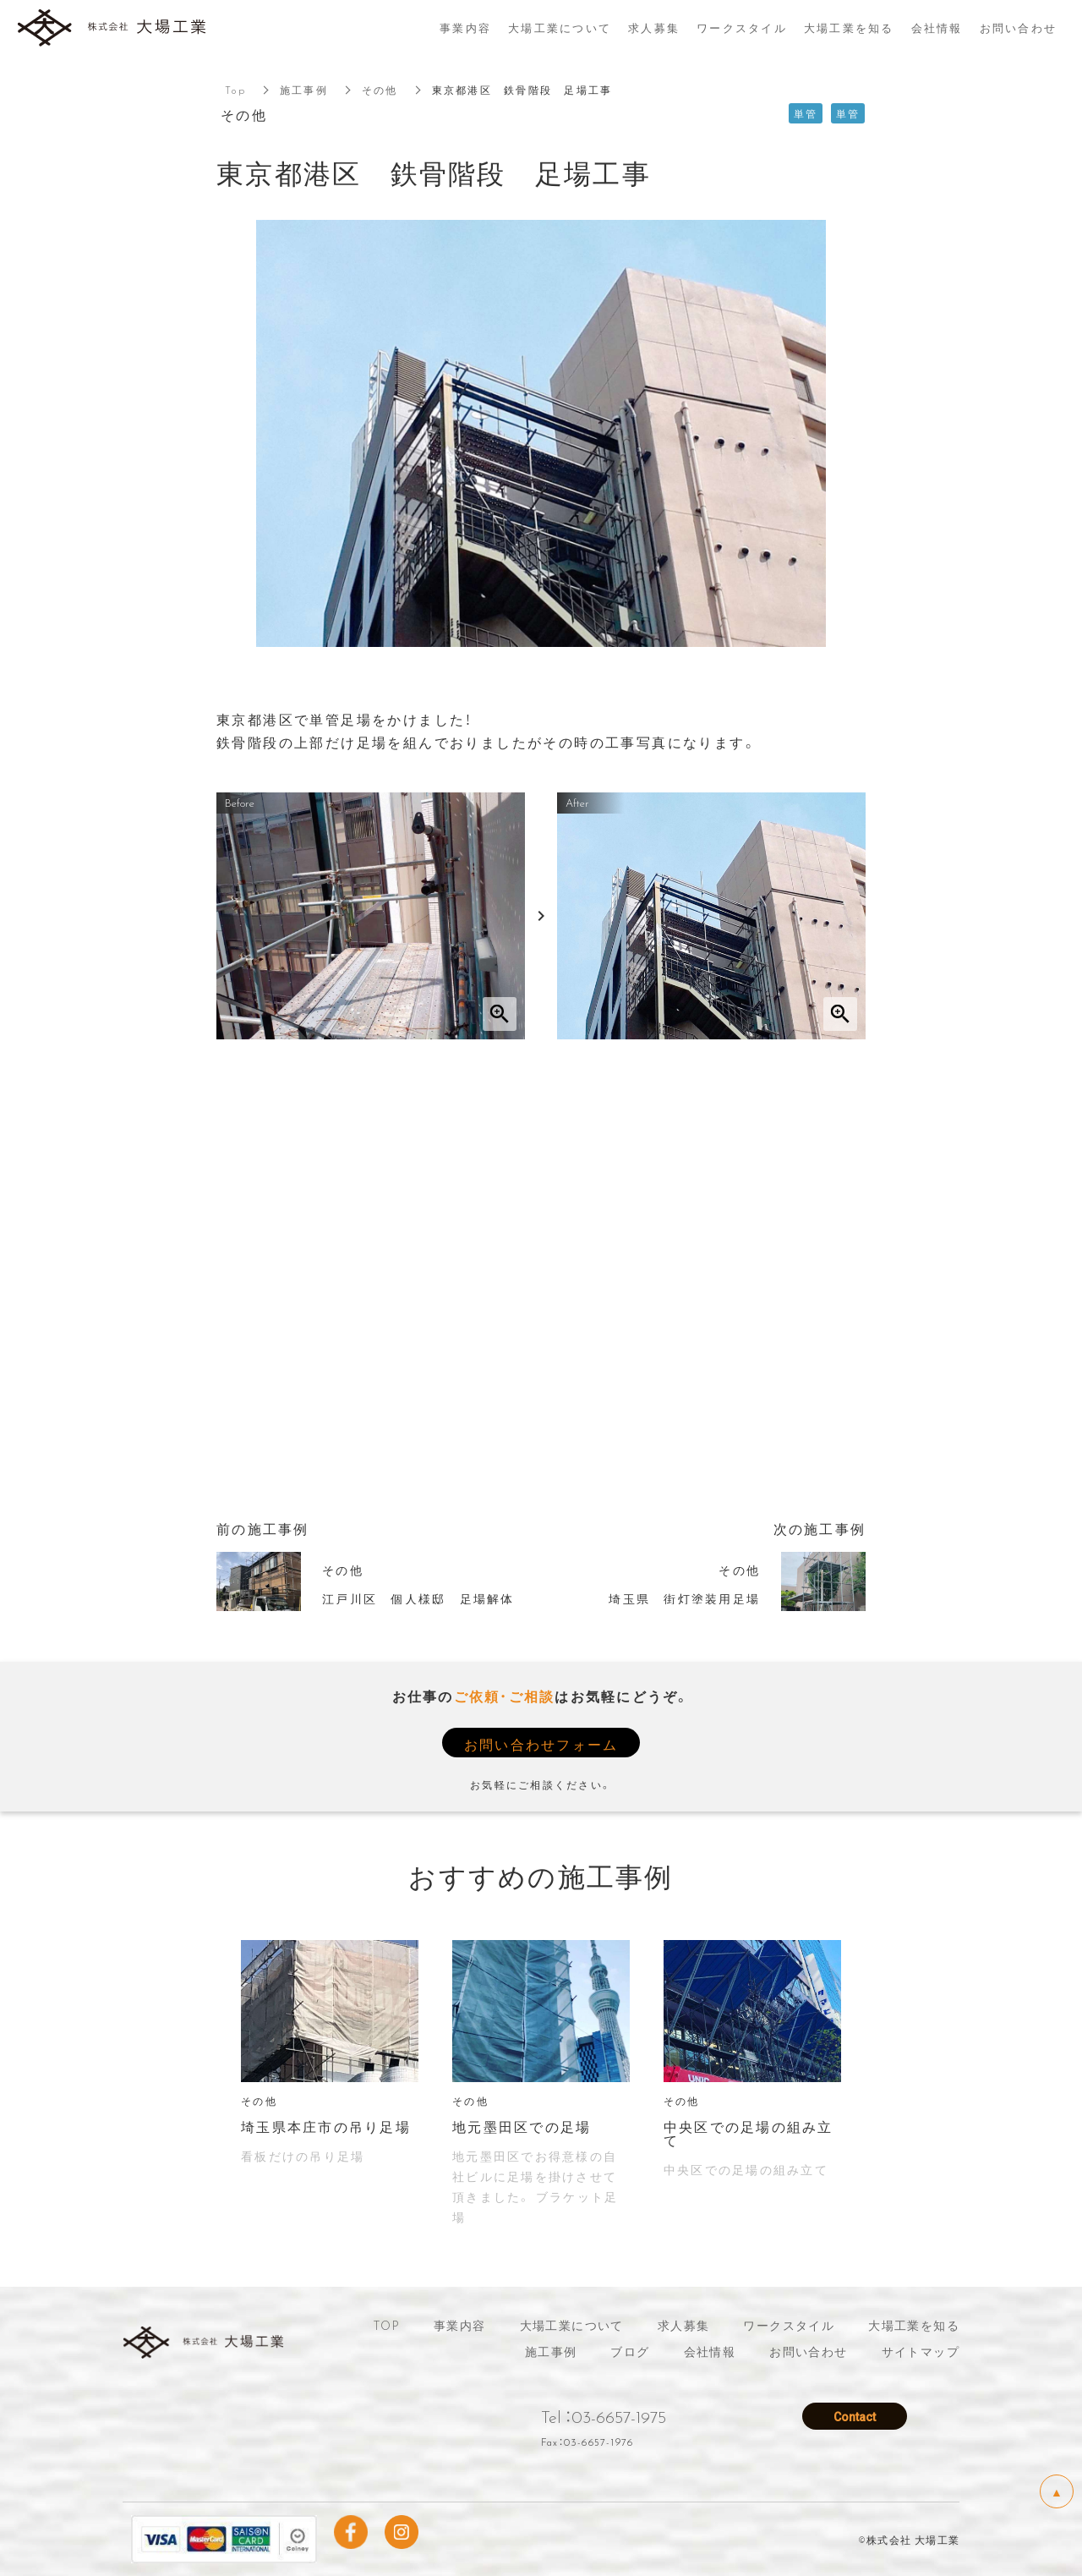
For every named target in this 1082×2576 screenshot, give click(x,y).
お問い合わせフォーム (541, 1744)
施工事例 (304, 89)
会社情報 (710, 2351)
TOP (386, 2324)
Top (235, 89)
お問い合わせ (808, 2351)
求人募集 (684, 2324)
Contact (854, 2415)
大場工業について (572, 2324)
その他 (380, 89)
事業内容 (460, 2324)
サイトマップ (920, 2351)
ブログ (629, 2351)
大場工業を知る (913, 2324)
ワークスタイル (788, 2324)
